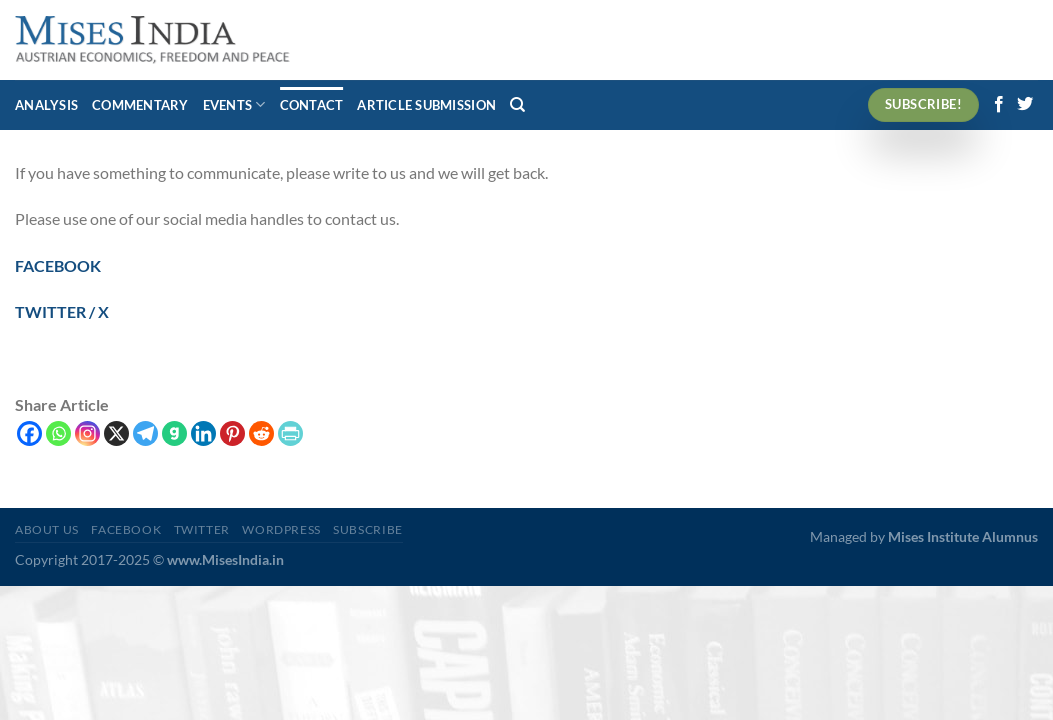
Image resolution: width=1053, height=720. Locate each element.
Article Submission (426, 105)
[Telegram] (145, 433)
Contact (312, 105)
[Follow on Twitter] (1025, 105)
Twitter (202, 529)
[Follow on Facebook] (999, 105)
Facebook (126, 529)
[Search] (517, 105)
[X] (116, 433)
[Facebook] (29, 433)
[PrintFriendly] (290, 433)
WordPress (281, 529)
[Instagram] (87, 433)
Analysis (46, 105)
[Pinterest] (232, 433)
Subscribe (368, 529)
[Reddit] (261, 433)
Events (234, 104)
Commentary (140, 105)
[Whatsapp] (58, 433)
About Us (47, 529)
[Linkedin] (203, 433)
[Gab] (174, 433)
